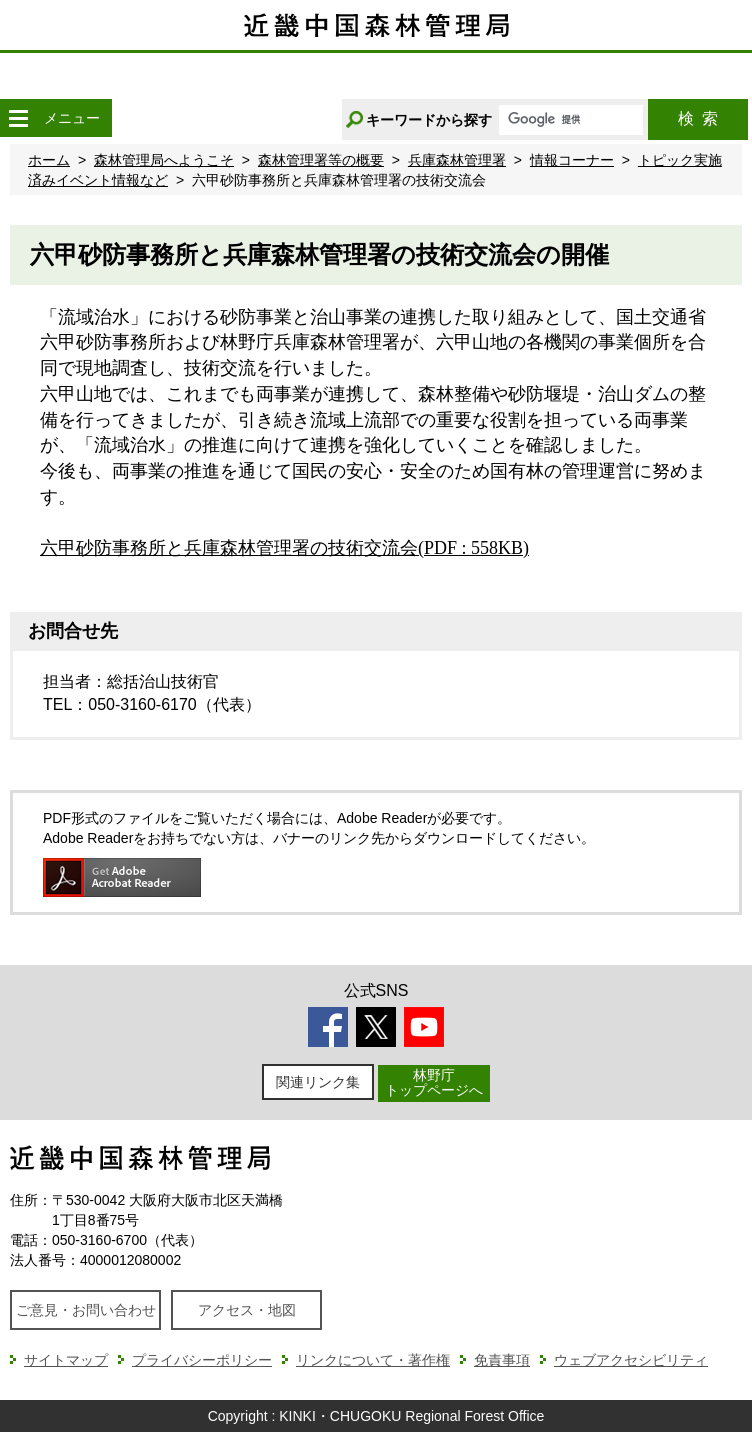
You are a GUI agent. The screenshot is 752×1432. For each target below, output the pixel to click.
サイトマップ (66, 1360)
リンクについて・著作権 (373, 1360)
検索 (698, 118)
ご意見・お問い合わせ (86, 1310)
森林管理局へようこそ (164, 160)
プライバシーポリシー (202, 1360)
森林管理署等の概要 (321, 160)
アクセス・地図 (247, 1310)
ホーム (49, 160)
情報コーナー (572, 160)
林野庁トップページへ (434, 1082)
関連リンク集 (318, 1082)
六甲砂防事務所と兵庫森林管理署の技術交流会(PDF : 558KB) (284, 548)
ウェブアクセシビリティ (631, 1360)
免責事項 (502, 1360)
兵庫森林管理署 (457, 160)
